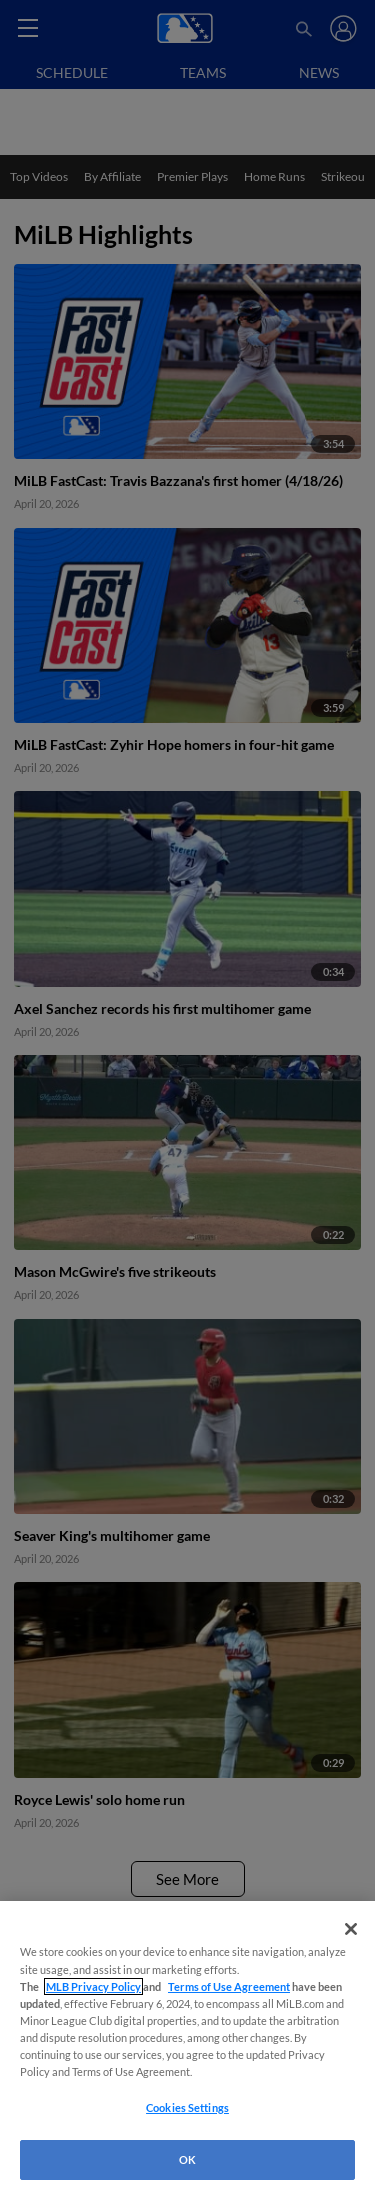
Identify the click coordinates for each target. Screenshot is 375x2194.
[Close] (351, 1929)
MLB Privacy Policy (93, 1986)
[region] (187, 2047)
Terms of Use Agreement (229, 1986)
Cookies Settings (187, 2107)
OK (187, 2159)
